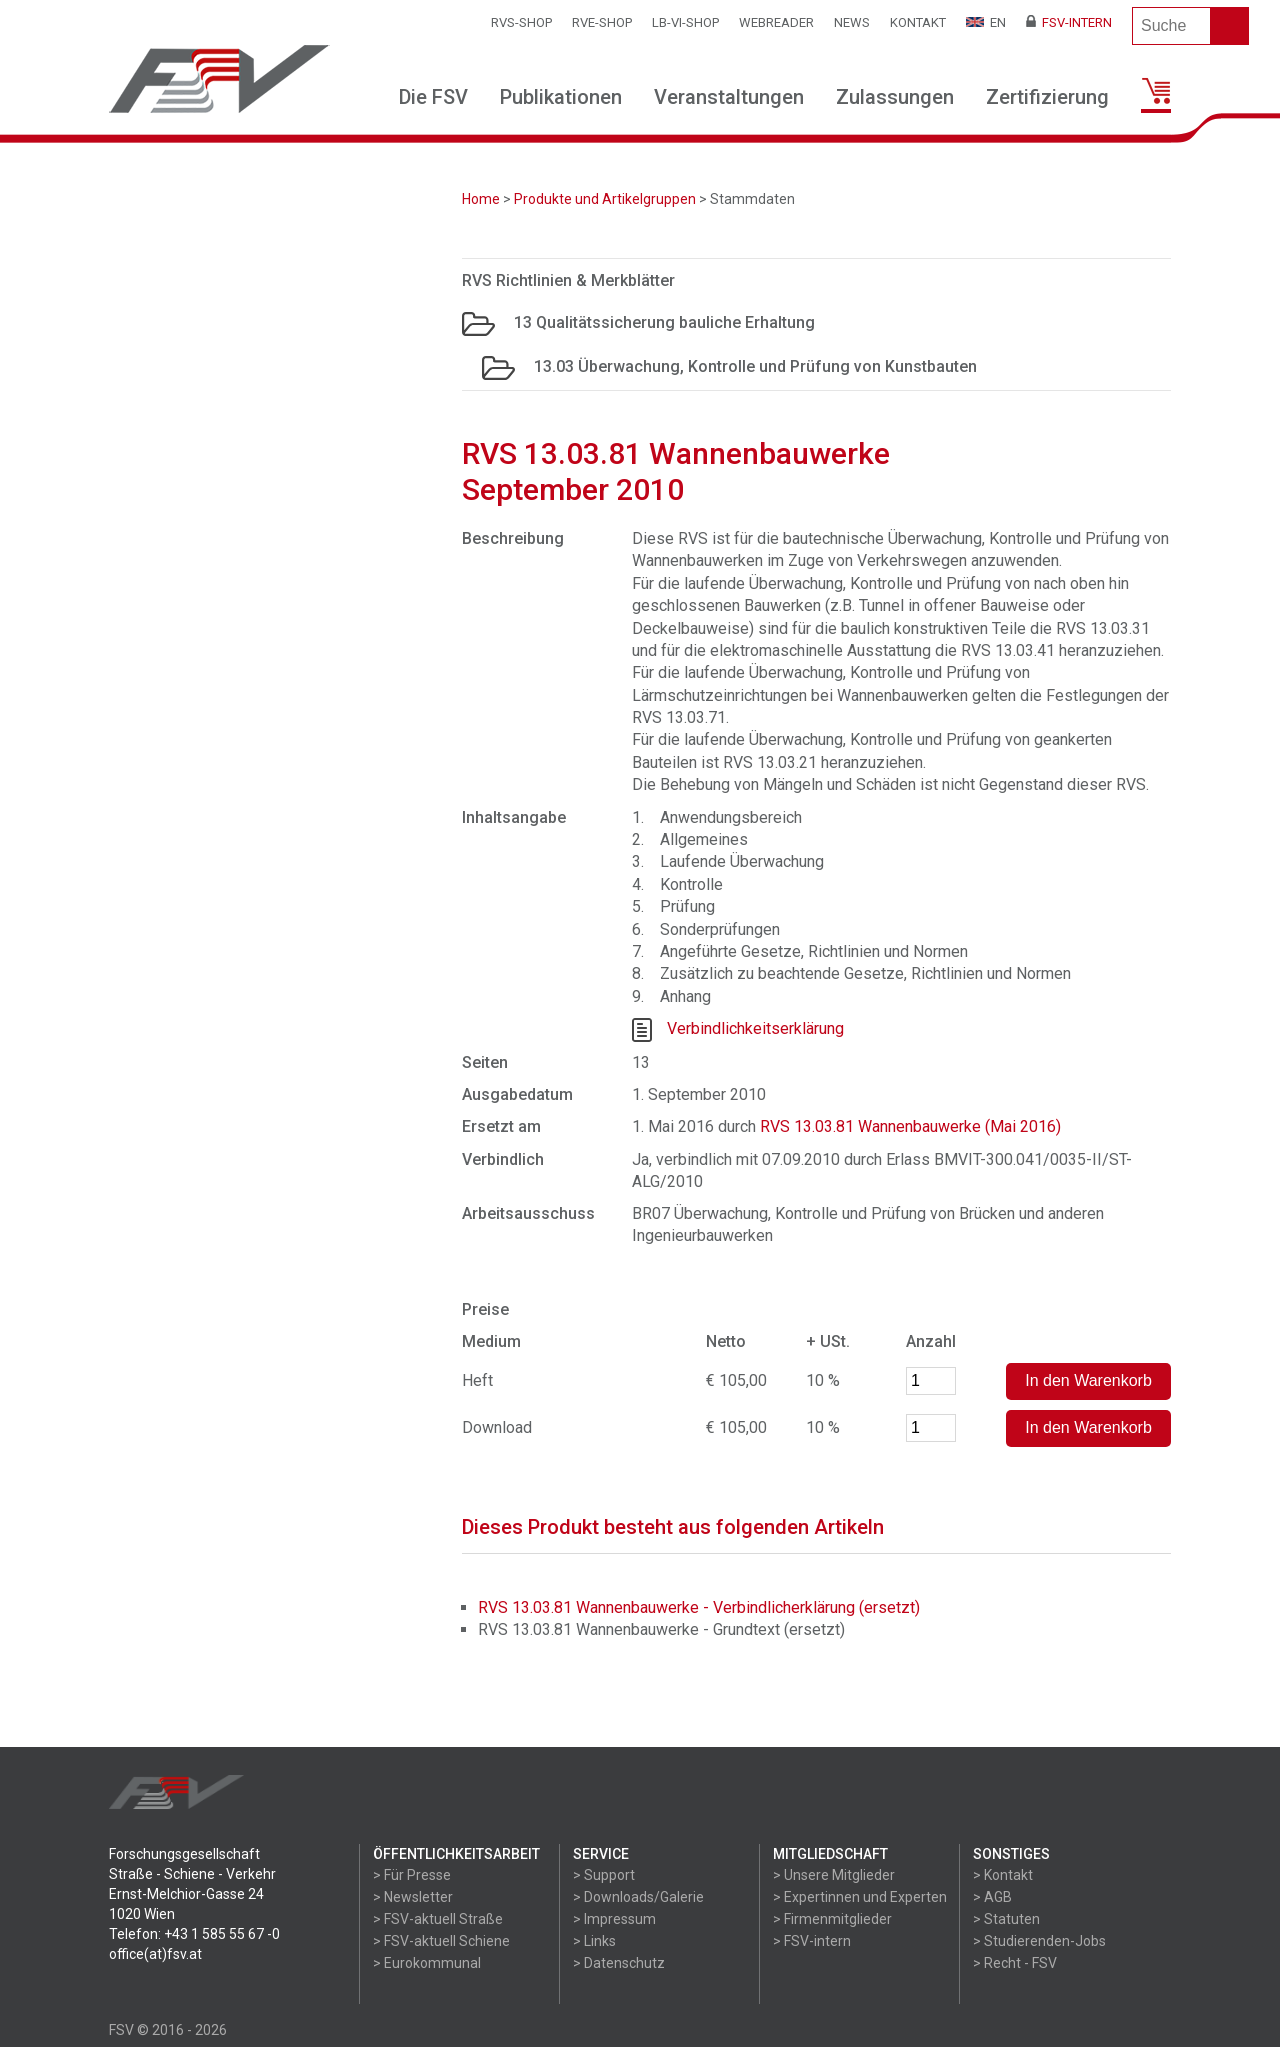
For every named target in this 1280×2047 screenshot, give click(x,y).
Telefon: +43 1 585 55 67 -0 (194, 1934)
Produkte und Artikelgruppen (605, 199)
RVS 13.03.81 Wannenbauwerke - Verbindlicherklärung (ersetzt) (699, 1607)
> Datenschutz (619, 1963)
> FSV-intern (812, 1941)
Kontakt (918, 22)
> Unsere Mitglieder (834, 1875)
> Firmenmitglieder (832, 1919)
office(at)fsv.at (155, 1954)
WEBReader (776, 22)
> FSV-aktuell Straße (438, 1919)
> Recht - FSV (1015, 1963)
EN (986, 22)
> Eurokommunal (427, 1963)
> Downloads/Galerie (638, 1897)
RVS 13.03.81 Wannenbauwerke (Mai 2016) (910, 1126)
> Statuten (1006, 1919)
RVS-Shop (521, 22)
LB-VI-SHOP (685, 22)
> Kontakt (1003, 1875)
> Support (604, 1875)
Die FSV (433, 97)
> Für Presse (412, 1875)
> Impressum (614, 1919)
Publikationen (561, 97)
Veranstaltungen (729, 97)
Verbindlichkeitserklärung (755, 1028)
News (852, 22)
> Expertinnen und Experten (860, 1897)
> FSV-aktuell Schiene (441, 1941)
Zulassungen (895, 97)
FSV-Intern (1069, 22)
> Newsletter (413, 1897)
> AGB (992, 1897)
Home (481, 199)
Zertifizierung (1047, 97)
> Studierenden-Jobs (1039, 1941)
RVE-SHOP (602, 22)
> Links (594, 1941)
